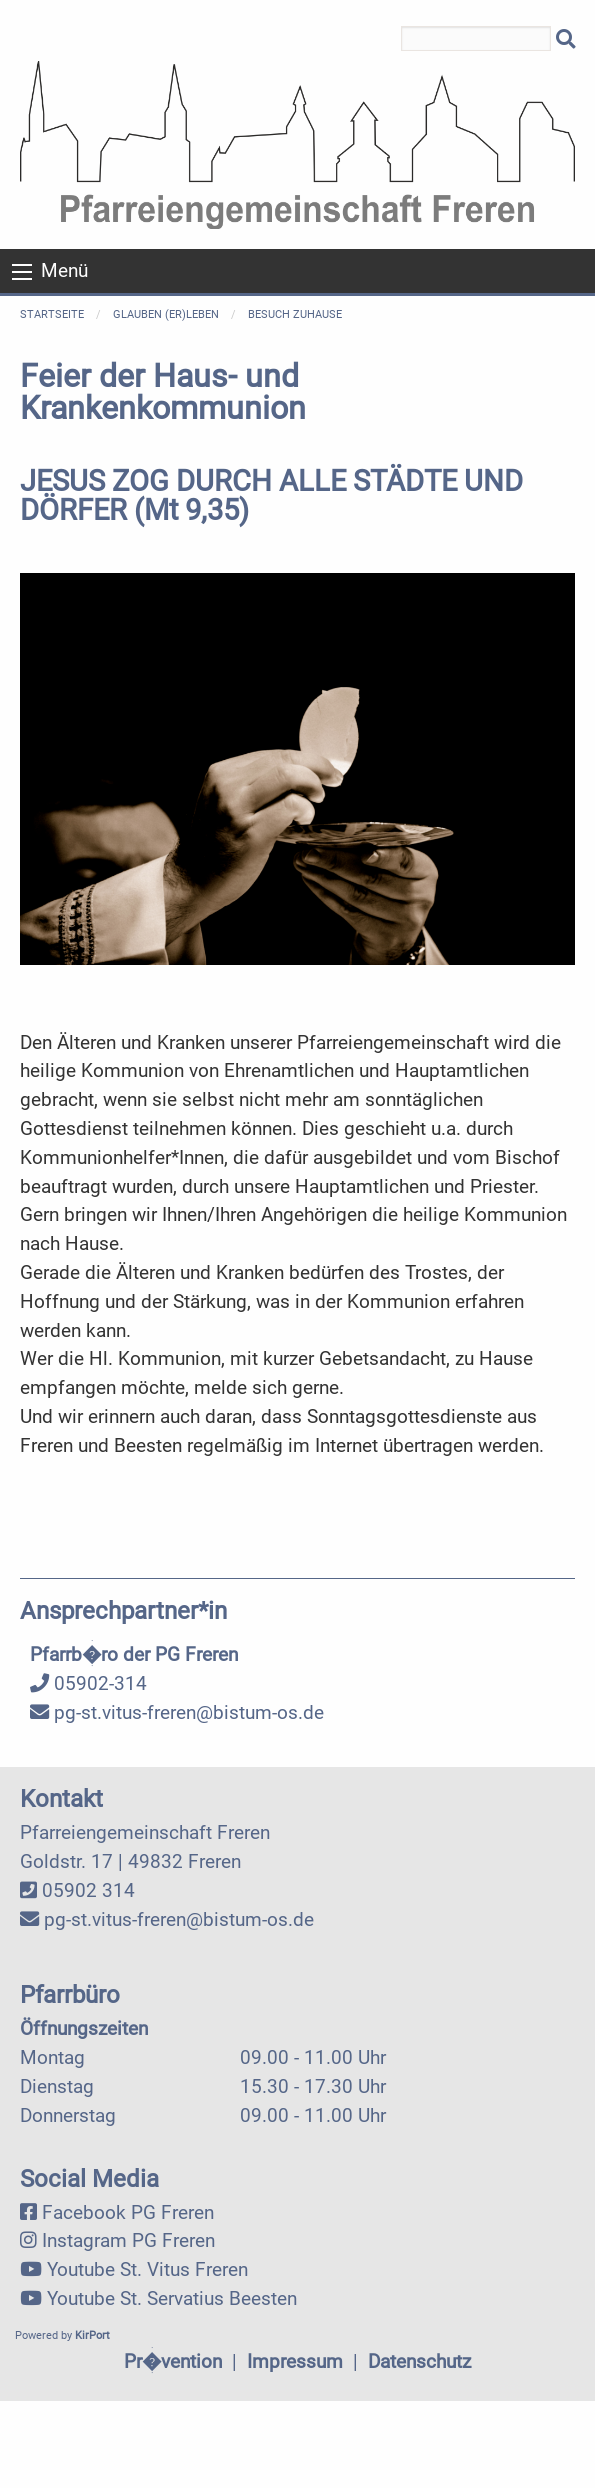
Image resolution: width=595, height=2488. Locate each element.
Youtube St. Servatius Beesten (172, 2298)
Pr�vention (173, 2361)
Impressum (295, 2361)
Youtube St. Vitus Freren (147, 2269)
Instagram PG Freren (128, 2240)
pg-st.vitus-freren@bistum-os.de (177, 1712)
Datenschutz (419, 2361)
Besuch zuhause (295, 314)
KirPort (92, 2335)
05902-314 (88, 1683)
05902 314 (88, 1890)
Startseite (52, 314)
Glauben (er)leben (166, 314)
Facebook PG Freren (128, 2212)
